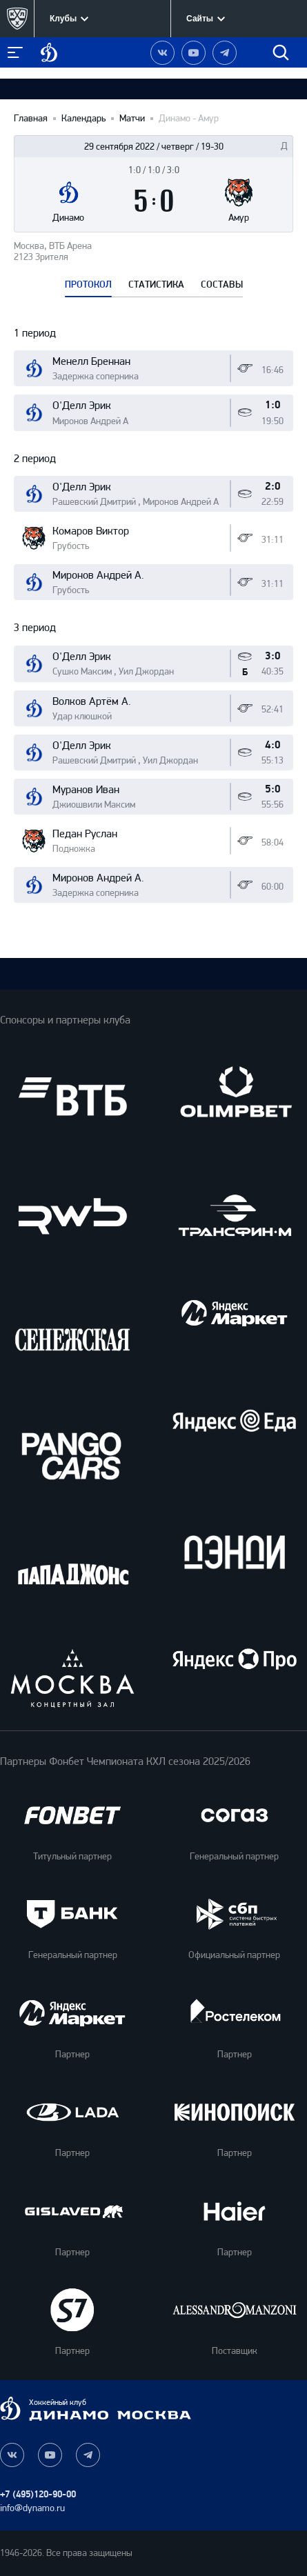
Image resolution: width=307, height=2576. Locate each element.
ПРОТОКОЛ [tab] (88, 284)
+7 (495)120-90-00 (38, 2494)
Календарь (83, 118)
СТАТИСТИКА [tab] (156, 284)
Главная (31, 118)
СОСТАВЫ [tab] (222, 284)
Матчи (132, 118)
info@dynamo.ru (32, 2508)
